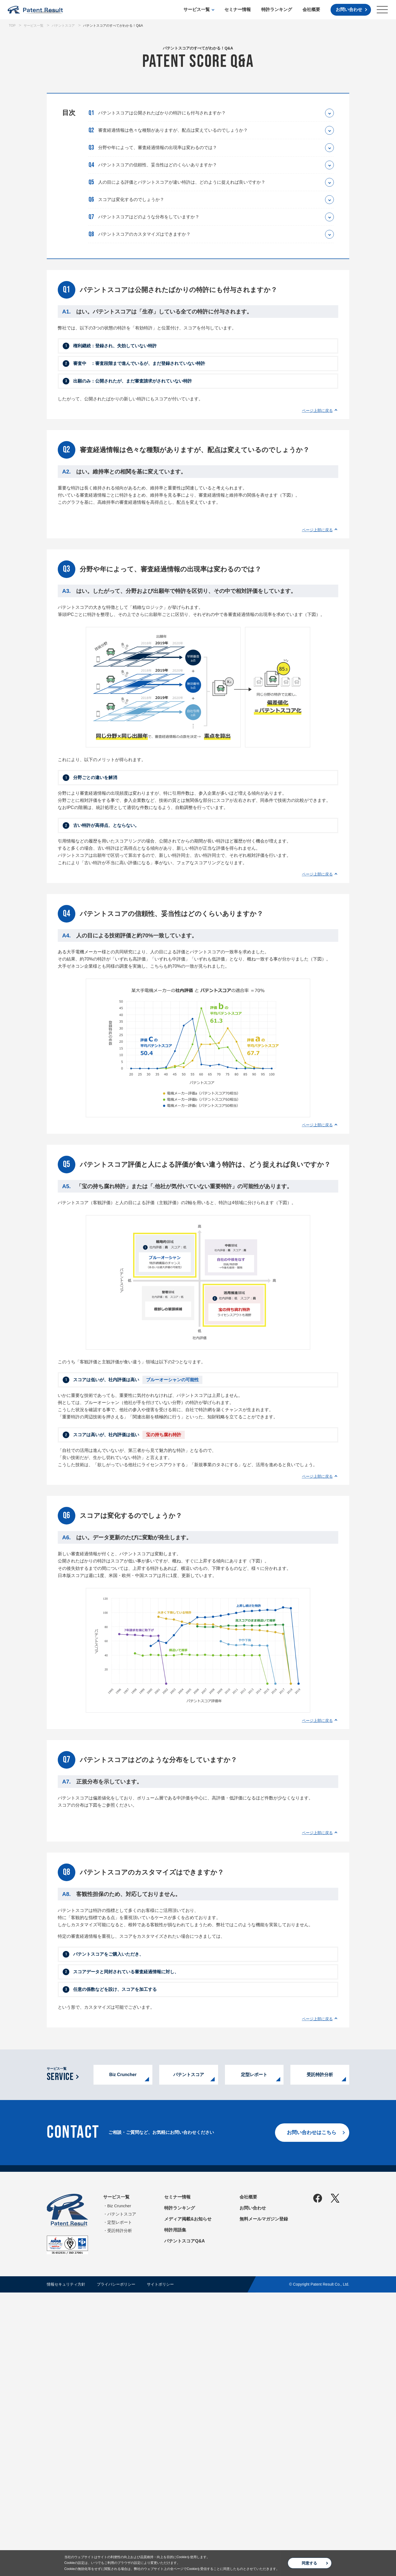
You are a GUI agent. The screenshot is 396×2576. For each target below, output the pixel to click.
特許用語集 (175, 2513)
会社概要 (311, 9)
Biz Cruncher (123, 2358)
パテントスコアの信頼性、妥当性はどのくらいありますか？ (157, 165)
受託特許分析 (320, 2358)
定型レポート (254, 2358)
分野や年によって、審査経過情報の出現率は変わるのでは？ (157, 147)
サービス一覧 (196, 9)
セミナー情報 (237, 9)
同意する (309, 2563)
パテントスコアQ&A (184, 2524)
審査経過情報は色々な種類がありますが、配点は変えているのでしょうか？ (173, 130)
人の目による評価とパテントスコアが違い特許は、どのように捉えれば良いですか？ (181, 182)
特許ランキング (276, 9)
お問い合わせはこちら (311, 2416)
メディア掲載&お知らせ (187, 2502)
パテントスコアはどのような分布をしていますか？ (148, 216)
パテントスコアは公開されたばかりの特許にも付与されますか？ (162, 113)
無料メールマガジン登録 (264, 2502)
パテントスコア (188, 2358)
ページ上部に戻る (317, 410)
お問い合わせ (349, 9)
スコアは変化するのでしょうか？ (131, 199)
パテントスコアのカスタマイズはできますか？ (144, 234)
